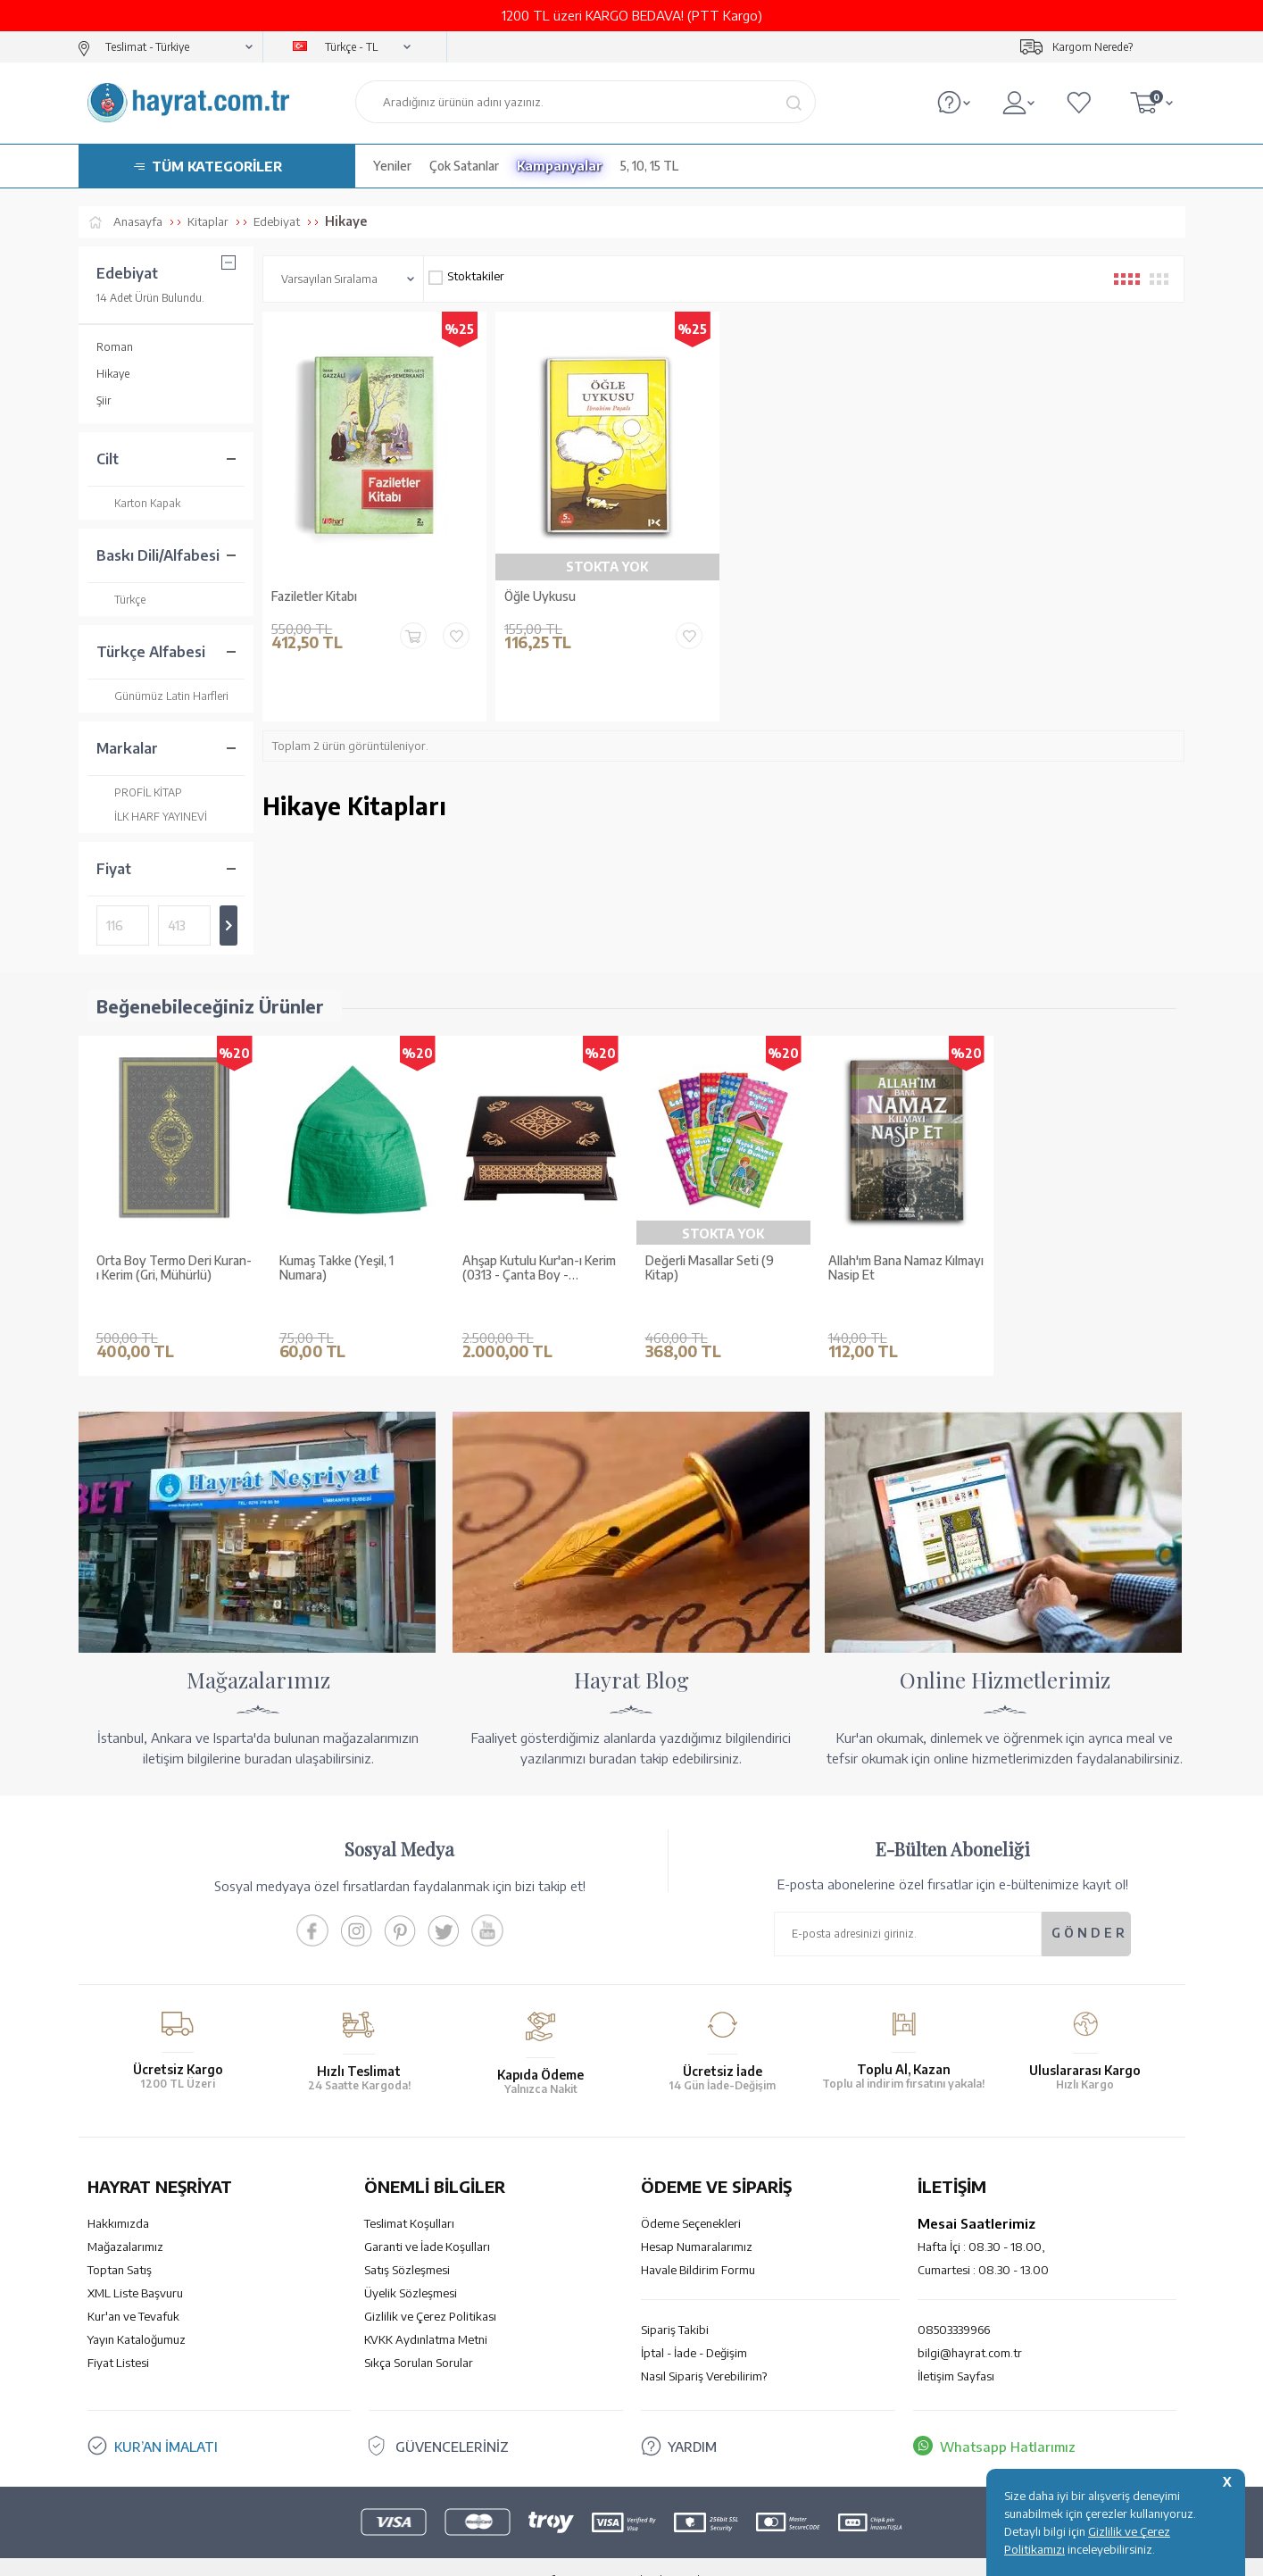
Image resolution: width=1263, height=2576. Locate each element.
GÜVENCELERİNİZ (452, 2420)
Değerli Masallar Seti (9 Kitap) (709, 1268)
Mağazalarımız (125, 2220)
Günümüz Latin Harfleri (162, 696)
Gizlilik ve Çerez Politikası (430, 2289)
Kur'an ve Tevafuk (133, 2289)
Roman (114, 347)
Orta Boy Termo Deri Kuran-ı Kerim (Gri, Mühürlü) (174, 1268)
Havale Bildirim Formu (698, 2243)
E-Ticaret (583, 2553)
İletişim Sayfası (956, 2349)
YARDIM (692, 2420)
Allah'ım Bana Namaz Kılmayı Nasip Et (906, 1268)
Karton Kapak (138, 503)
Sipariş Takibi (675, 2303)
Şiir (103, 400)
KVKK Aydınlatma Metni (425, 2312)
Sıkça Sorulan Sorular (418, 2336)
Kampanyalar (559, 165)
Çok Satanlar (464, 165)
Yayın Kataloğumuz (136, 2312)
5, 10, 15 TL (649, 165)
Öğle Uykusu (540, 596)
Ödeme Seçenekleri (691, 2196)
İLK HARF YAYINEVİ (151, 816)
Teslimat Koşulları (409, 2196)
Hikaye (112, 373)
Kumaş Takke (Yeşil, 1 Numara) (336, 1268)
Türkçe (120, 599)
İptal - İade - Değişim (694, 2326)
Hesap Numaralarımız (696, 2220)
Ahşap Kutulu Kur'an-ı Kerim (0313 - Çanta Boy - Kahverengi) (539, 1269)
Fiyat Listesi (118, 2336)
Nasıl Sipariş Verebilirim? (704, 2349)
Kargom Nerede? (1092, 47)
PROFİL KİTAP (139, 792)
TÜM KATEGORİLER (217, 166)
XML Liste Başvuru (135, 2266)
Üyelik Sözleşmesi (410, 2266)
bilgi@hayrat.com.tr (970, 2326)
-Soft (542, 2553)
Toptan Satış (119, 2243)
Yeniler (392, 165)
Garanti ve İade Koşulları (427, 2220)
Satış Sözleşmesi (407, 2243)
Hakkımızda (118, 2196)
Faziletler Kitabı (314, 596)
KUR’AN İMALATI (166, 2420)
